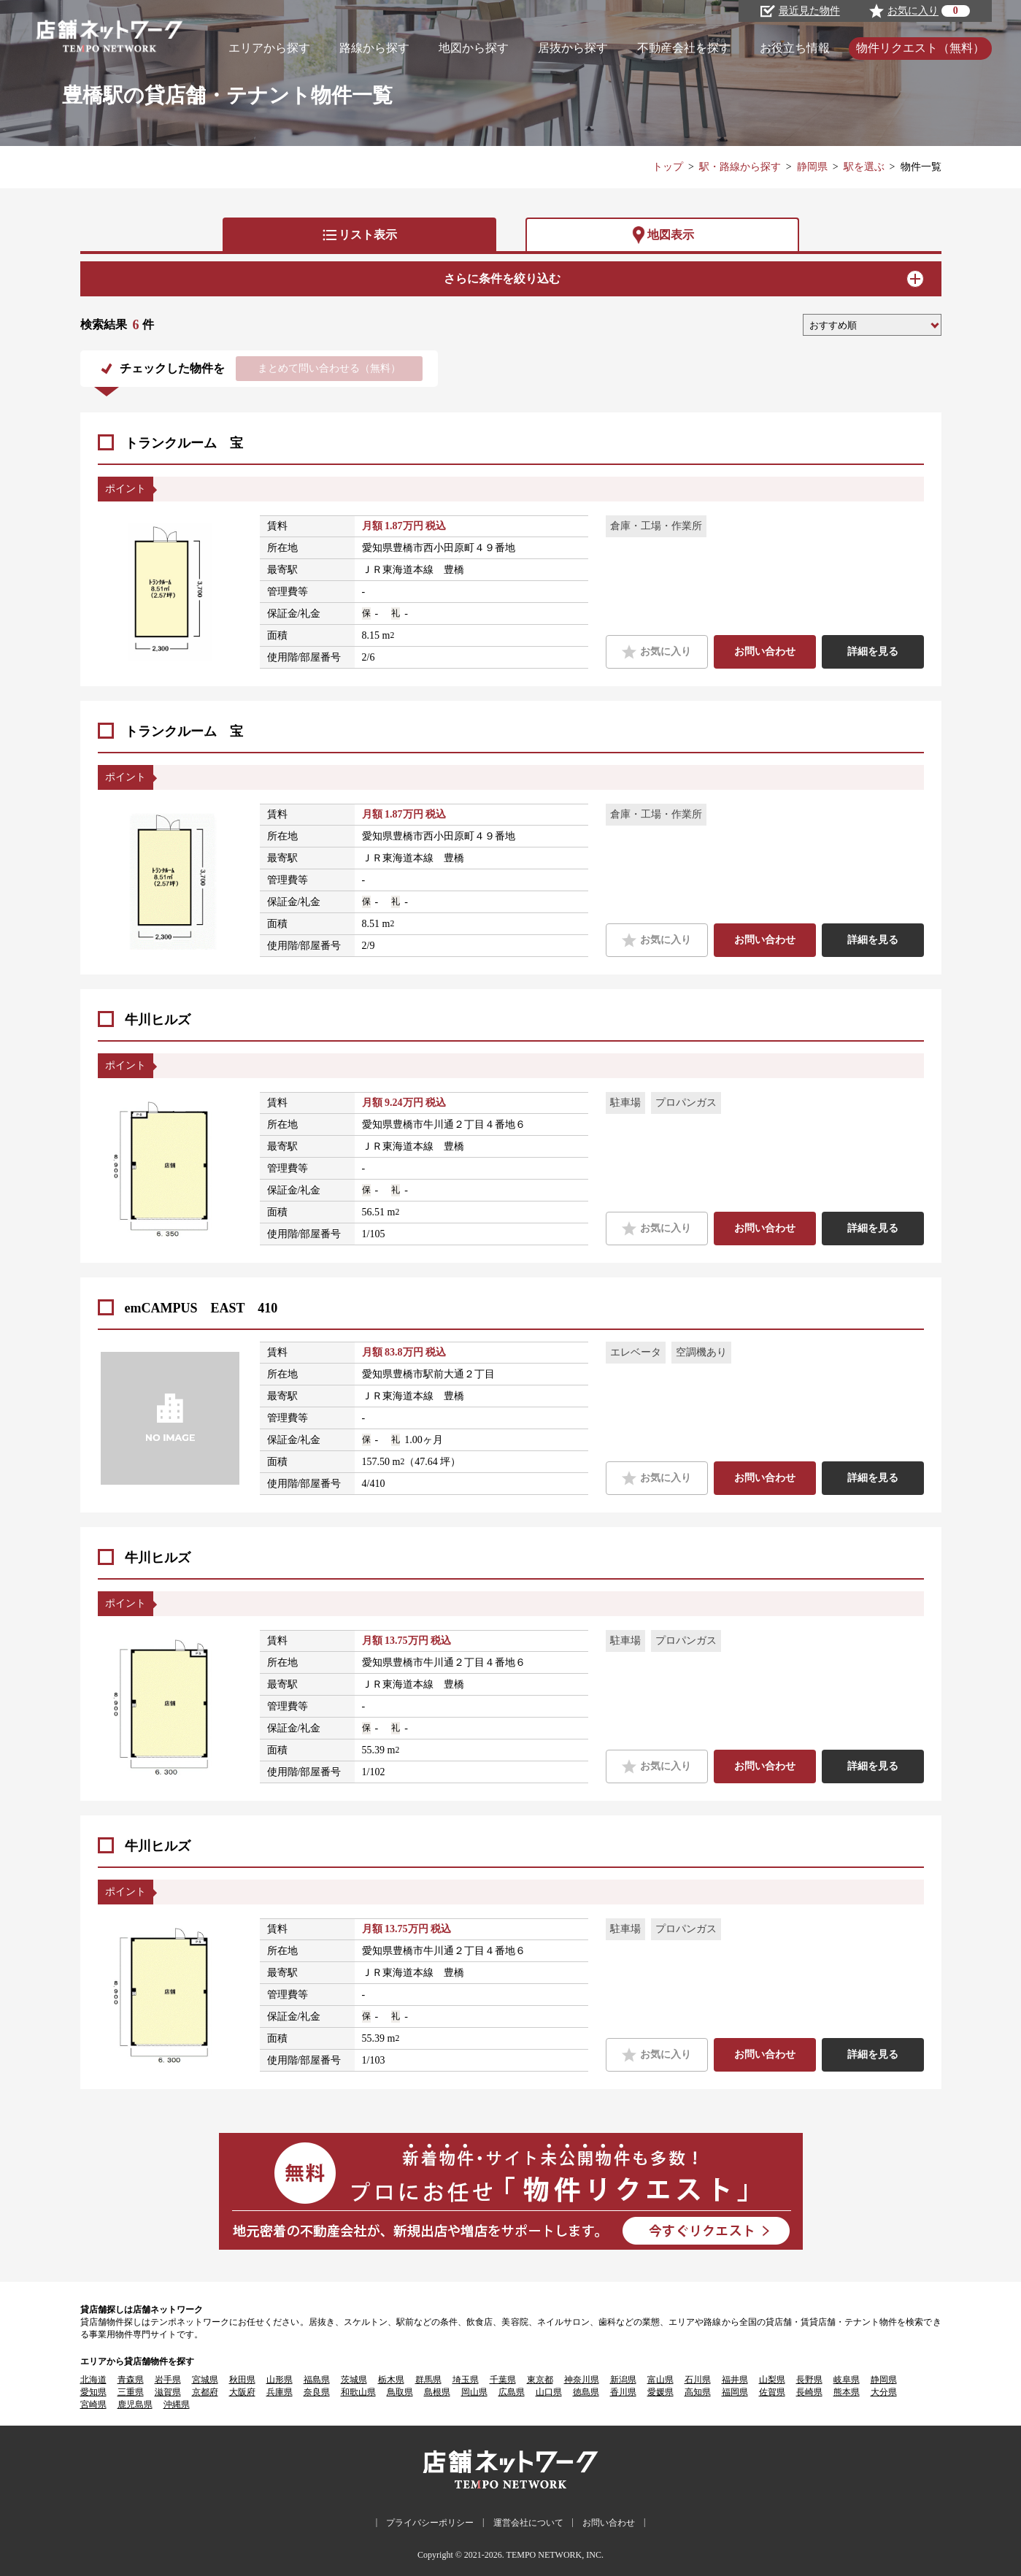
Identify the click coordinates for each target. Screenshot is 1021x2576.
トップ (667, 166)
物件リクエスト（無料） (920, 48)
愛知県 (93, 2392)
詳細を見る (872, 651)
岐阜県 (846, 2380)
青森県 (130, 2380)
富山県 (660, 2380)
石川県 (698, 2380)
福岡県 (735, 2392)
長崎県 (809, 2392)
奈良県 (317, 2392)
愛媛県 (660, 2392)
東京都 (540, 2380)
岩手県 (168, 2380)
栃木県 (391, 2380)
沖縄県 (176, 2404)
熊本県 (846, 2392)
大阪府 (242, 2392)
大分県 (884, 2392)
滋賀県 (168, 2392)
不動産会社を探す (684, 48)
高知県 (698, 2392)
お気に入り (656, 652)
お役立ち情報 (795, 48)
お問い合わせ (764, 651)
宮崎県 (93, 2404)
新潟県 (623, 2380)
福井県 (735, 2380)
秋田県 (242, 2380)
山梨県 (772, 2380)
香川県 (623, 2392)
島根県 (437, 2392)
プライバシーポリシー (430, 2523)
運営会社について (528, 2523)
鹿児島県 (135, 2404)
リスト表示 (359, 235)
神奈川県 (581, 2380)
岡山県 (474, 2392)
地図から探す (474, 48)
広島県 (511, 2392)
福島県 (317, 2380)
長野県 (809, 2380)
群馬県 (428, 2380)
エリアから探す (269, 48)
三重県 (130, 2392)
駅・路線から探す (740, 166)
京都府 (205, 2392)
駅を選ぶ (864, 166)
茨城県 (354, 2380)
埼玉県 (465, 2380)
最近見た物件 (800, 11)
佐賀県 (772, 2392)
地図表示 (662, 235)
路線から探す (374, 48)
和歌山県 (358, 2392)
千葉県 (503, 2380)
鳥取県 (400, 2392)
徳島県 (586, 2392)
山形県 (279, 2380)
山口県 (549, 2392)
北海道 (93, 2380)
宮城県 (205, 2380)
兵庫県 (279, 2392)
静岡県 (812, 166)
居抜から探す (573, 48)
